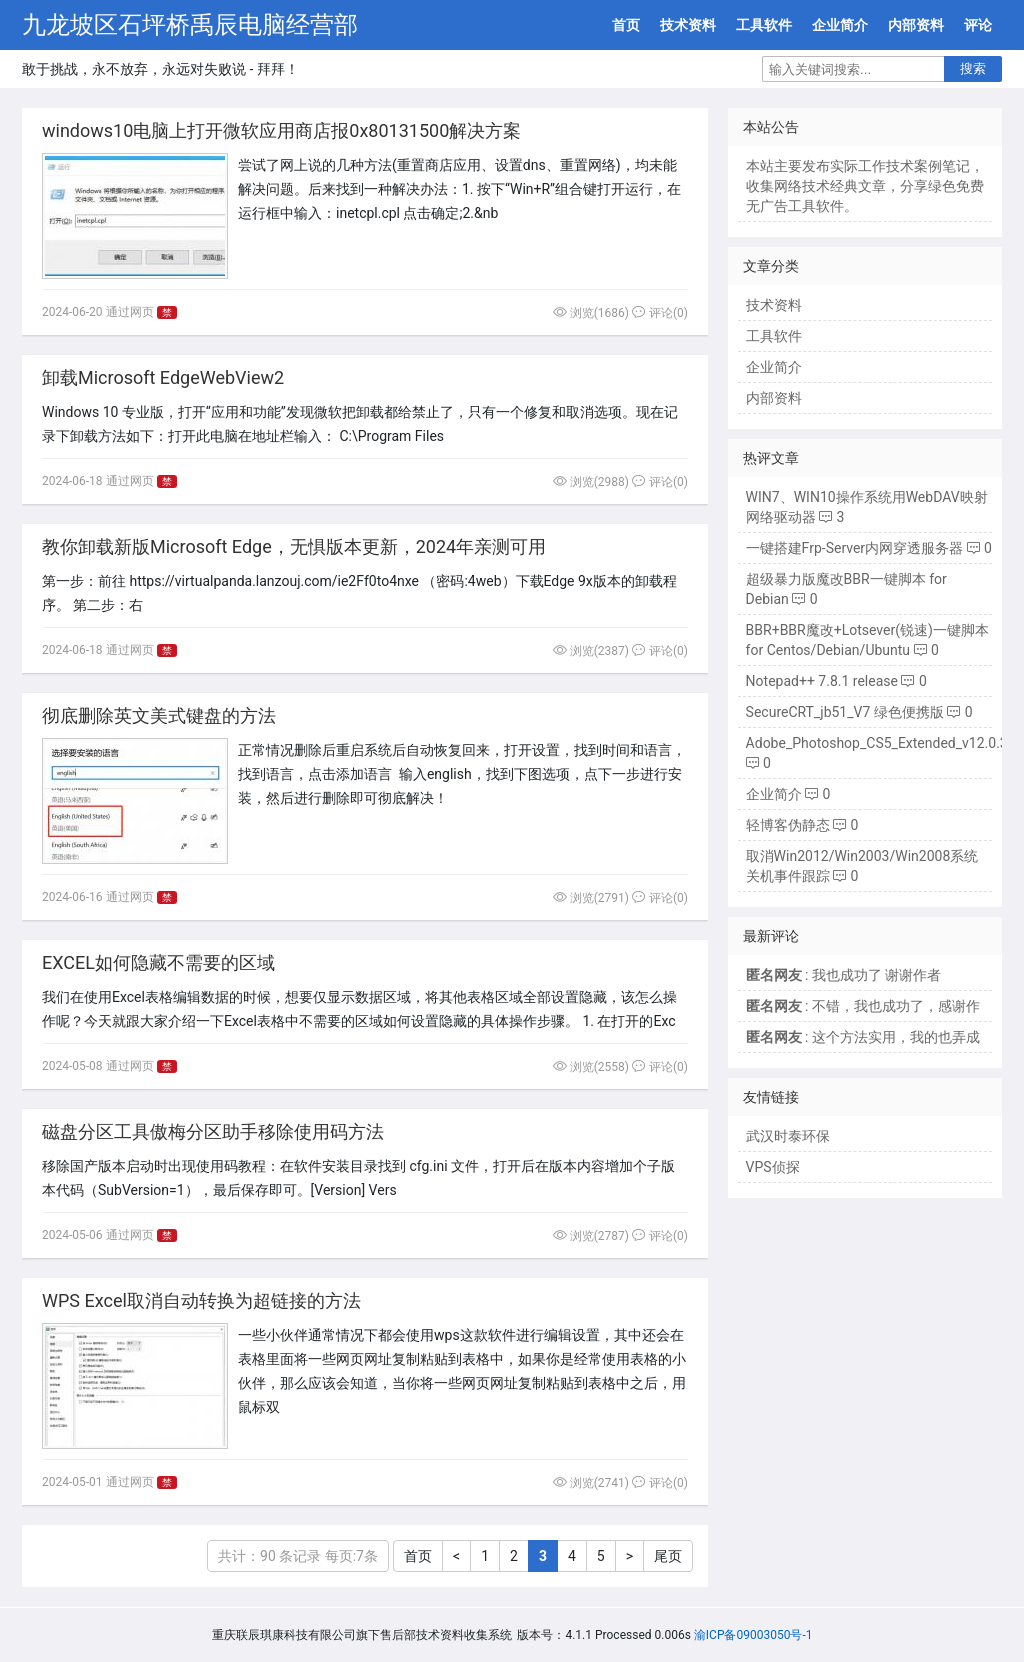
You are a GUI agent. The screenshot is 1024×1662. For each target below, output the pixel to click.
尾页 (668, 1556)
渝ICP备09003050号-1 (753, 1635)
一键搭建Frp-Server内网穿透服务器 (855, 548)
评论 (978, 25)
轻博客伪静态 (788, 825)
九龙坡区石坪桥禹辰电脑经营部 (190, 25)
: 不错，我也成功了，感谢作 (863, 1006)
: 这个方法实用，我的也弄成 (863, 1037)
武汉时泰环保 (788, 1136)
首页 (626, 25)
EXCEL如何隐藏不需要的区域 (158, 962)
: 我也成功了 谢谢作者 (844, 975)
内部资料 (916, 25)
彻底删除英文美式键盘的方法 (159, 715)
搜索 (973, 68)
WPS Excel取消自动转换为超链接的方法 (201, 1300)
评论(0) (660, 313)
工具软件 (764, 25)
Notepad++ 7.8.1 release (822, 681)
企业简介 (840, 25)
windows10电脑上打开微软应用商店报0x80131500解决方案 (281, 130)
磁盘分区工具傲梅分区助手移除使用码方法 (213, 1131)
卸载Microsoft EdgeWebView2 (163, 377)
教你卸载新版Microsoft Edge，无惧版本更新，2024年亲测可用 (294, 546)
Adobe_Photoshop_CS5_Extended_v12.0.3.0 (883, 743)
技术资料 (688, 25)
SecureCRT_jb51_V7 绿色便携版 (845, 712)
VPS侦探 (773, 1167)
